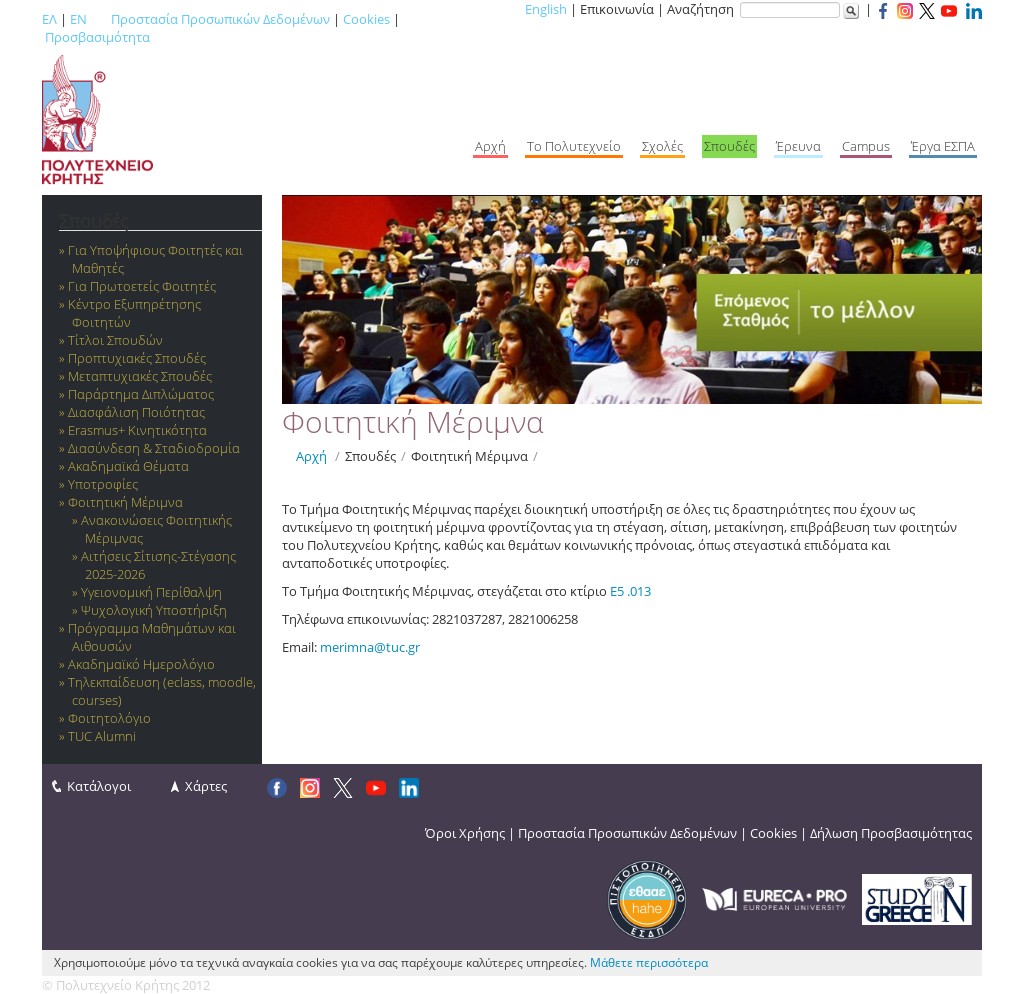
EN (78, 19)
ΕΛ (49, 19)
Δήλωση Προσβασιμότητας (891, 833)
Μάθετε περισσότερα (649, 962)
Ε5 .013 (630, 591)
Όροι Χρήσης (465, 833)
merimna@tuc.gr (370, 647)
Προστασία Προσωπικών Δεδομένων (220, 19)
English (546, 9)
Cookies (366, 19)
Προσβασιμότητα (97, 37)
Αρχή (311, 456)
